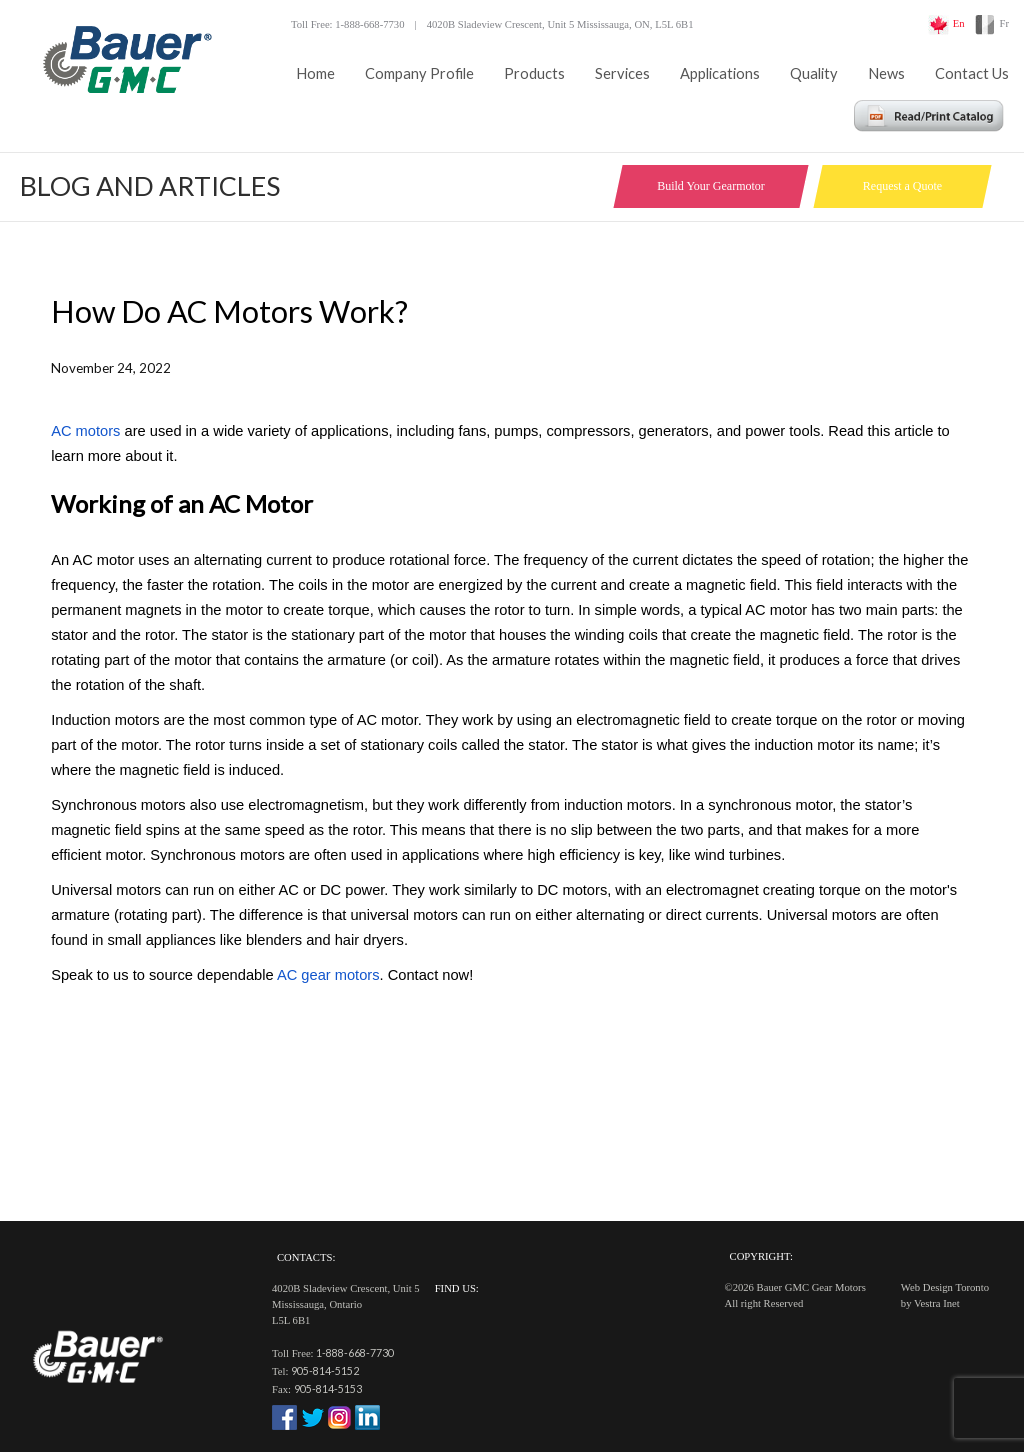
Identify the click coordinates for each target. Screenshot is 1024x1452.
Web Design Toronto (945, 1287)
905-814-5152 (325, 1370)
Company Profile (419, 73)
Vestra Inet (937, 1303)
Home (315, 73)
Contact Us (972, 73)
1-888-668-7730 (355, 1352)
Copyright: (761, 1256)
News (886, 73)
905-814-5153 (328, 1388)
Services (622, 73)
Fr (1004, 23)
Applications (720, 73)
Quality (814, 73)
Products (534, 73)
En (959, 23)
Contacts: (306, 1257)
